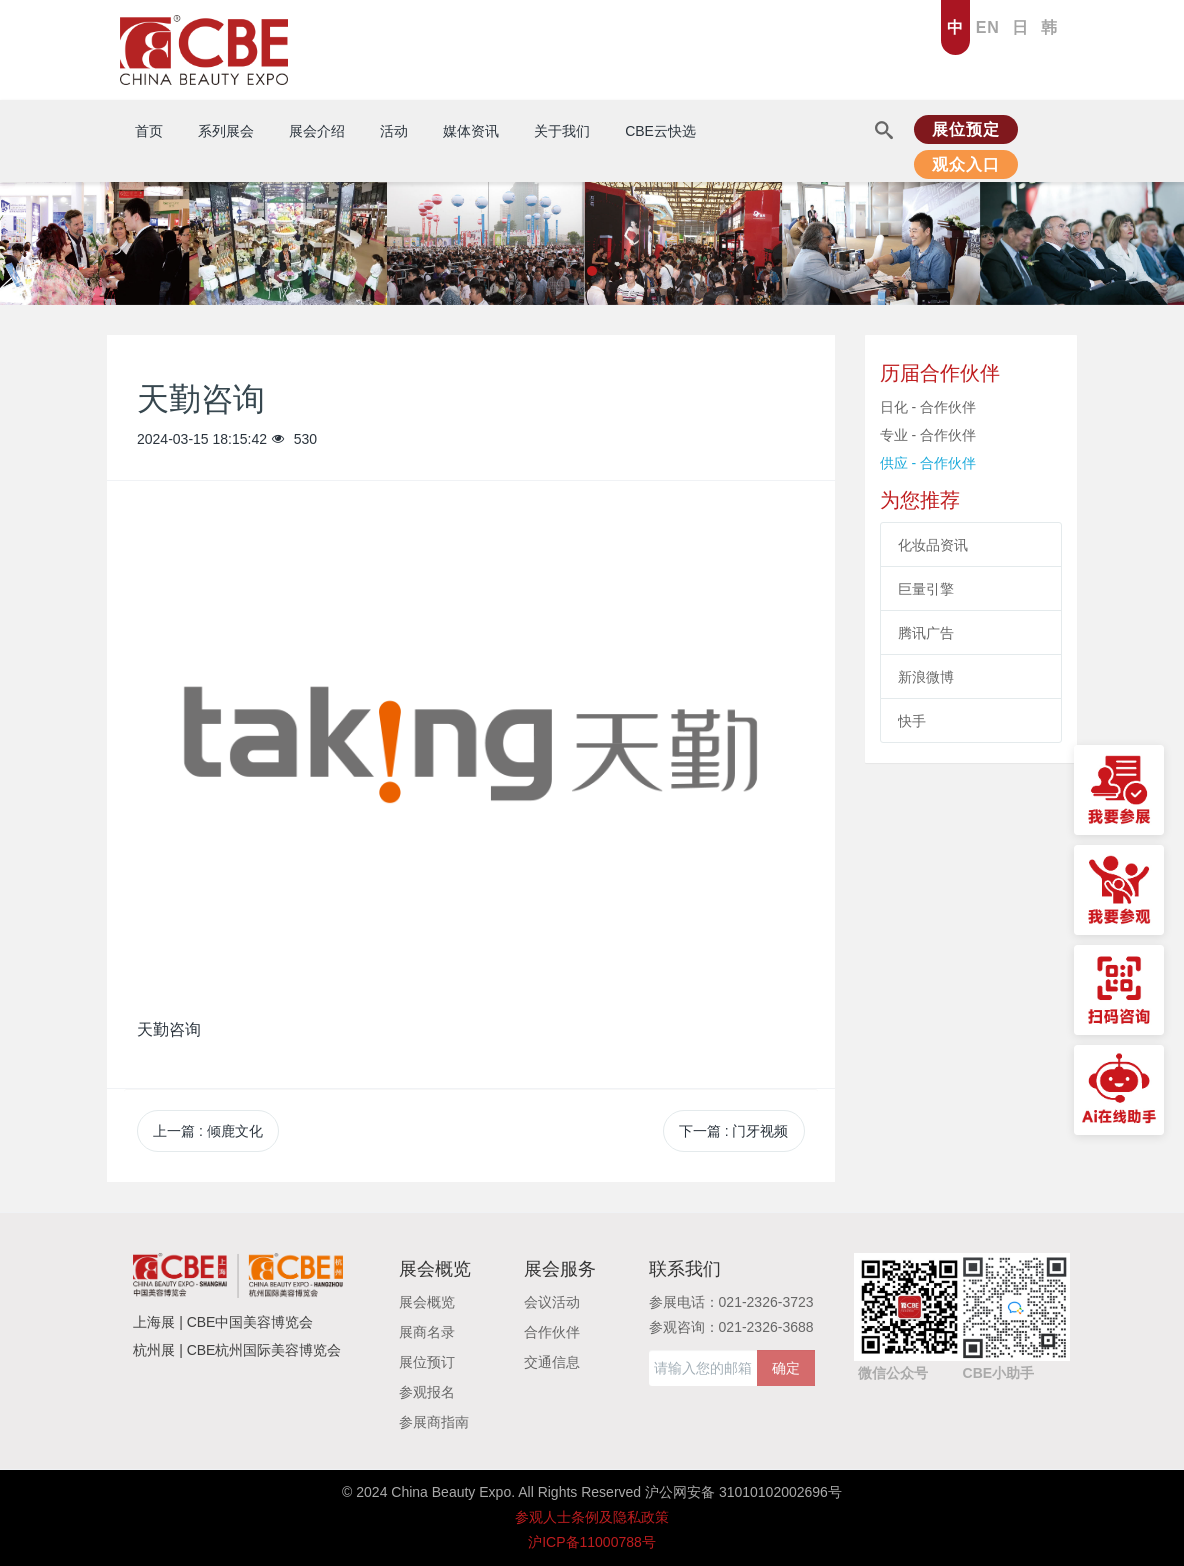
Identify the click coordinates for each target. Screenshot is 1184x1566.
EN (988, 27)
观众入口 (966, 164)
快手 (912, 721)
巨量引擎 (926, 589)
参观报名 (427, 1392)
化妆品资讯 (933, 545)
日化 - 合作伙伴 (928, 407)
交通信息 (552, 1362)
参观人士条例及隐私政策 (592, 1517)
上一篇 (208, 1131)
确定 (786, 1368)
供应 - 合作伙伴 (928, 463)
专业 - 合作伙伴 (928, 435)
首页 (149, 131)
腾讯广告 (926, 633)
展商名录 (427, 1332)
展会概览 (427, 1302)
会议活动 (552, 1302)
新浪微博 (926, 677)
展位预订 (427, 1362)
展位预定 (966, 129)
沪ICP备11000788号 (592, 1542)
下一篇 (734, 1131)
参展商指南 (434, 1422)
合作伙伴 (552, 1332)
